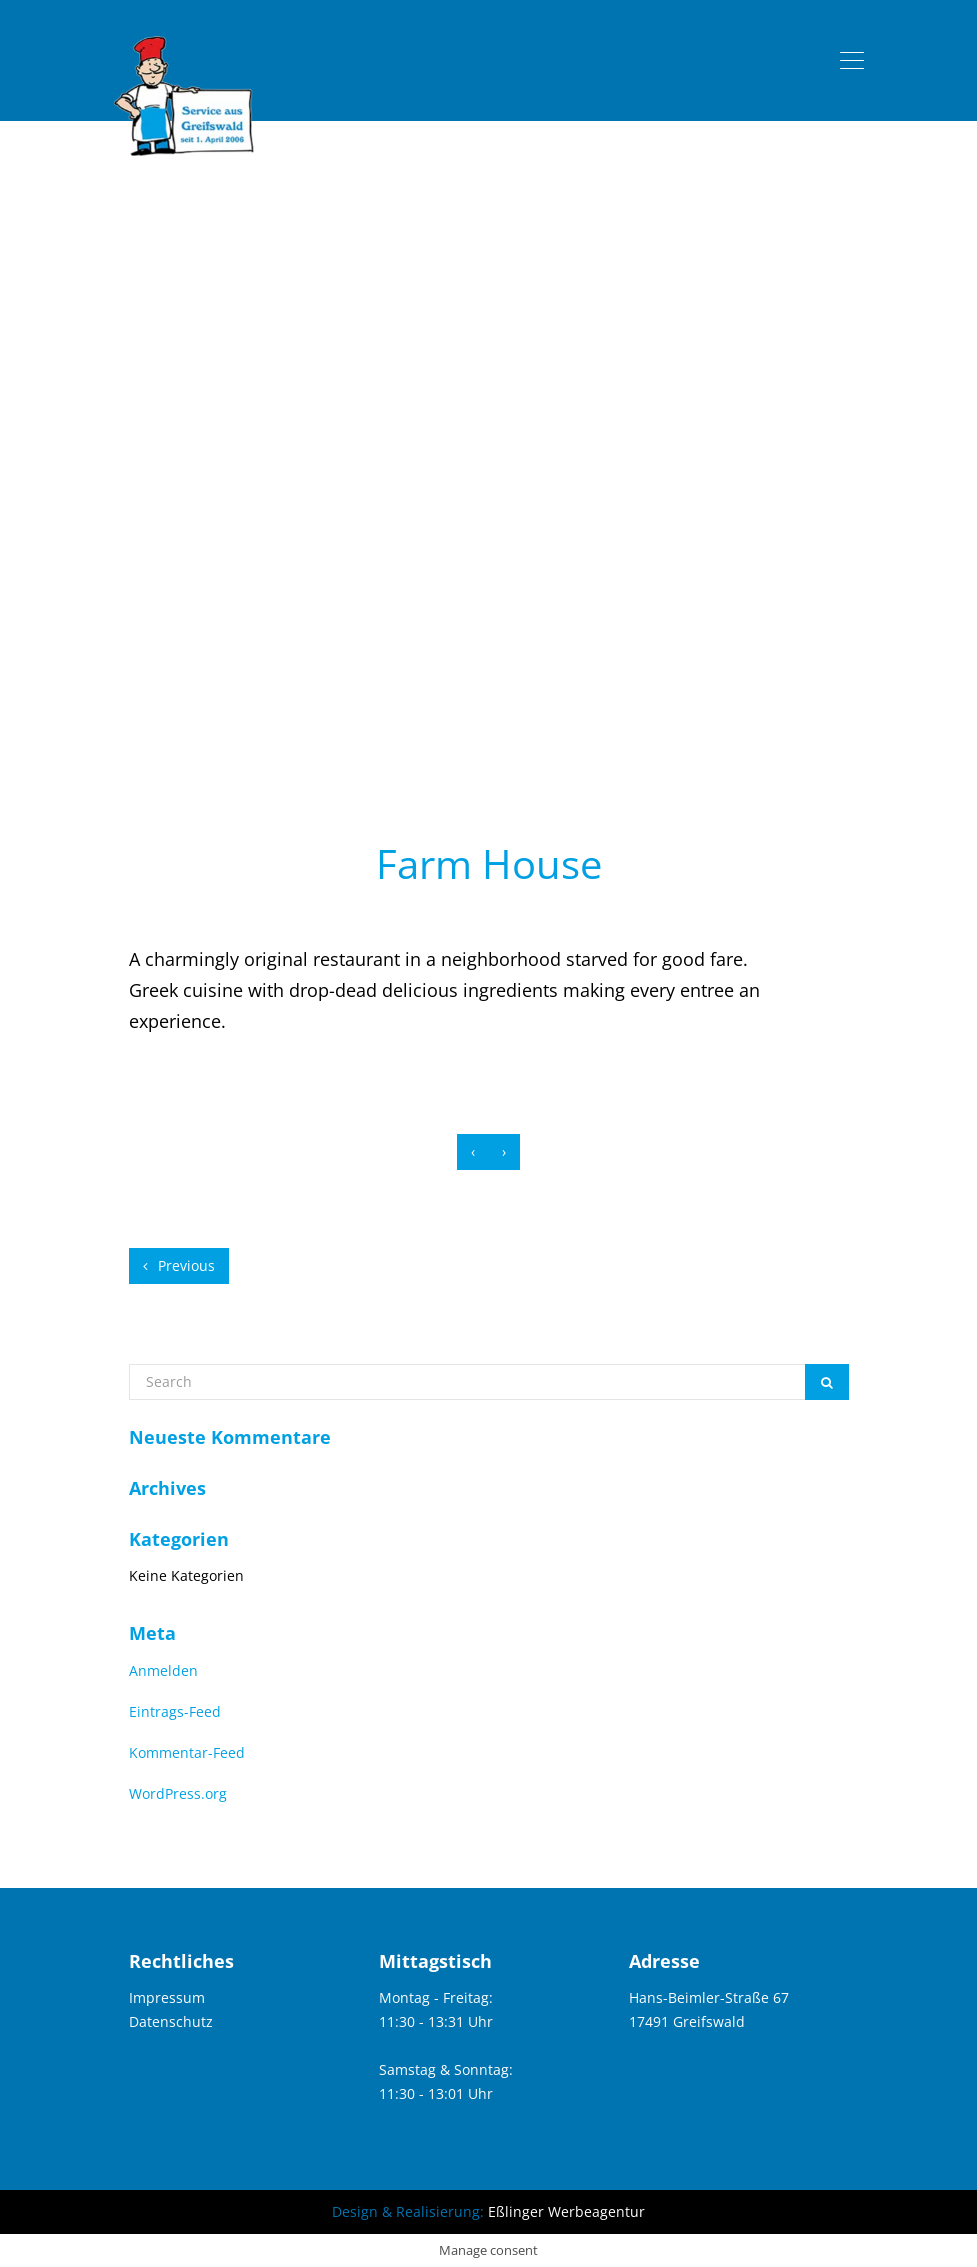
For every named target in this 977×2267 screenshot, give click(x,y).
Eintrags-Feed (175, 1711)
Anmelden (163, 1670)
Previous (179, 1265)
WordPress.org (178, 1793)
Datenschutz (171, 2021)
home (405, 732)
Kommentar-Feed (187, 1752)
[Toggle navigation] (852, 60)
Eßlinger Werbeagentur (566, 2211)
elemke (586, 907)
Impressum (167, 1997)
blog (460, 732)
